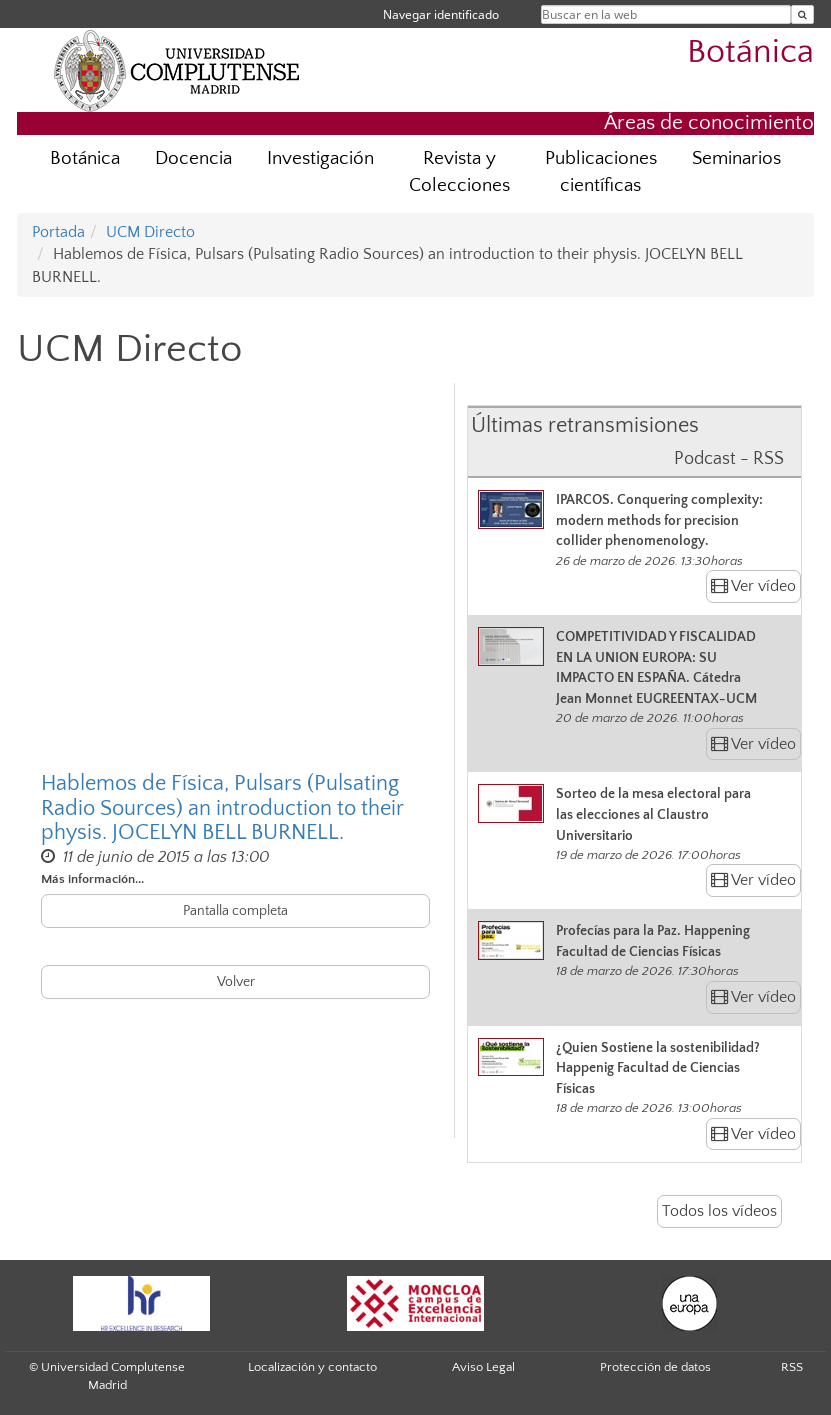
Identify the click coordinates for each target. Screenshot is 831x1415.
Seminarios (736, 158)
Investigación (320, 158)
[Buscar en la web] (802, 14)
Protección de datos (655, 1367)
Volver (236, 982)
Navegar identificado (441, 14)
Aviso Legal (483, 1367)
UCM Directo (150, 232)
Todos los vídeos (719, 1211)
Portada (58, 232)
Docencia (193, 158)
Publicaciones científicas (601, 172)
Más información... (92, 879)
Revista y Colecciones (459, 172)
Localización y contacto (312, 1367)
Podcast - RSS (729, 459)
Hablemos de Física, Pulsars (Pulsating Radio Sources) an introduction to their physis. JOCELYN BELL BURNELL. (222, 808)
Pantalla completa (235, 911)
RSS (792, 1367)
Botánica (750, 52)
